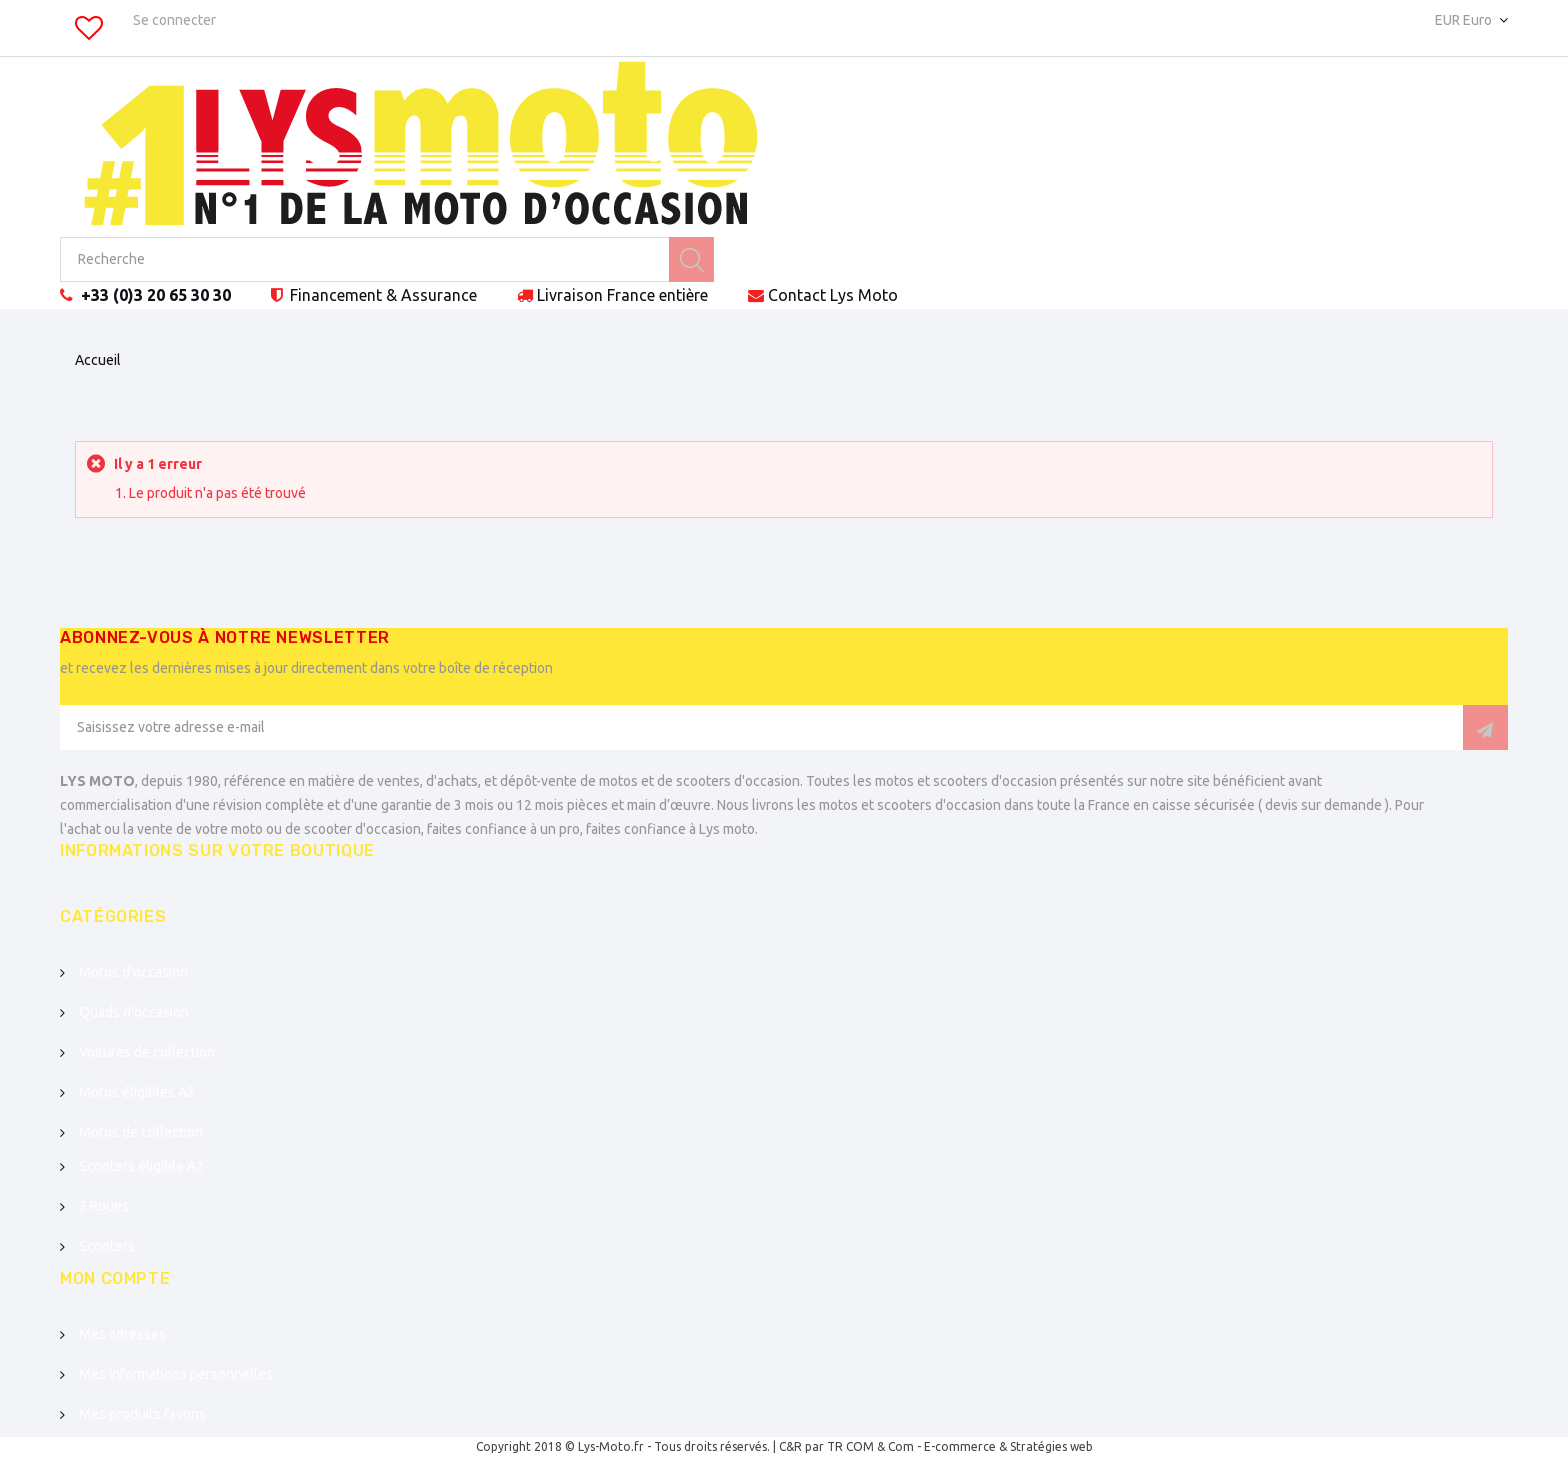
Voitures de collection (147, 1052)
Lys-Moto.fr (611, 1446)
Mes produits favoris (142, 1414)
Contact (833, 295)
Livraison (622, 295)
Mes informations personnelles (176, 1374)
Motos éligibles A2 (137, 1092)
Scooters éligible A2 (141, 1166)
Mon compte (115, 1278)
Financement (381, 295)
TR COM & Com (870, 1446)
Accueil (98, 360)
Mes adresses (122, 1334)
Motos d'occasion (133, 972)
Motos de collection (141, 1132)
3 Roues (104, 1206)
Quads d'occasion (134, 1012)
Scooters (107, 1246)
